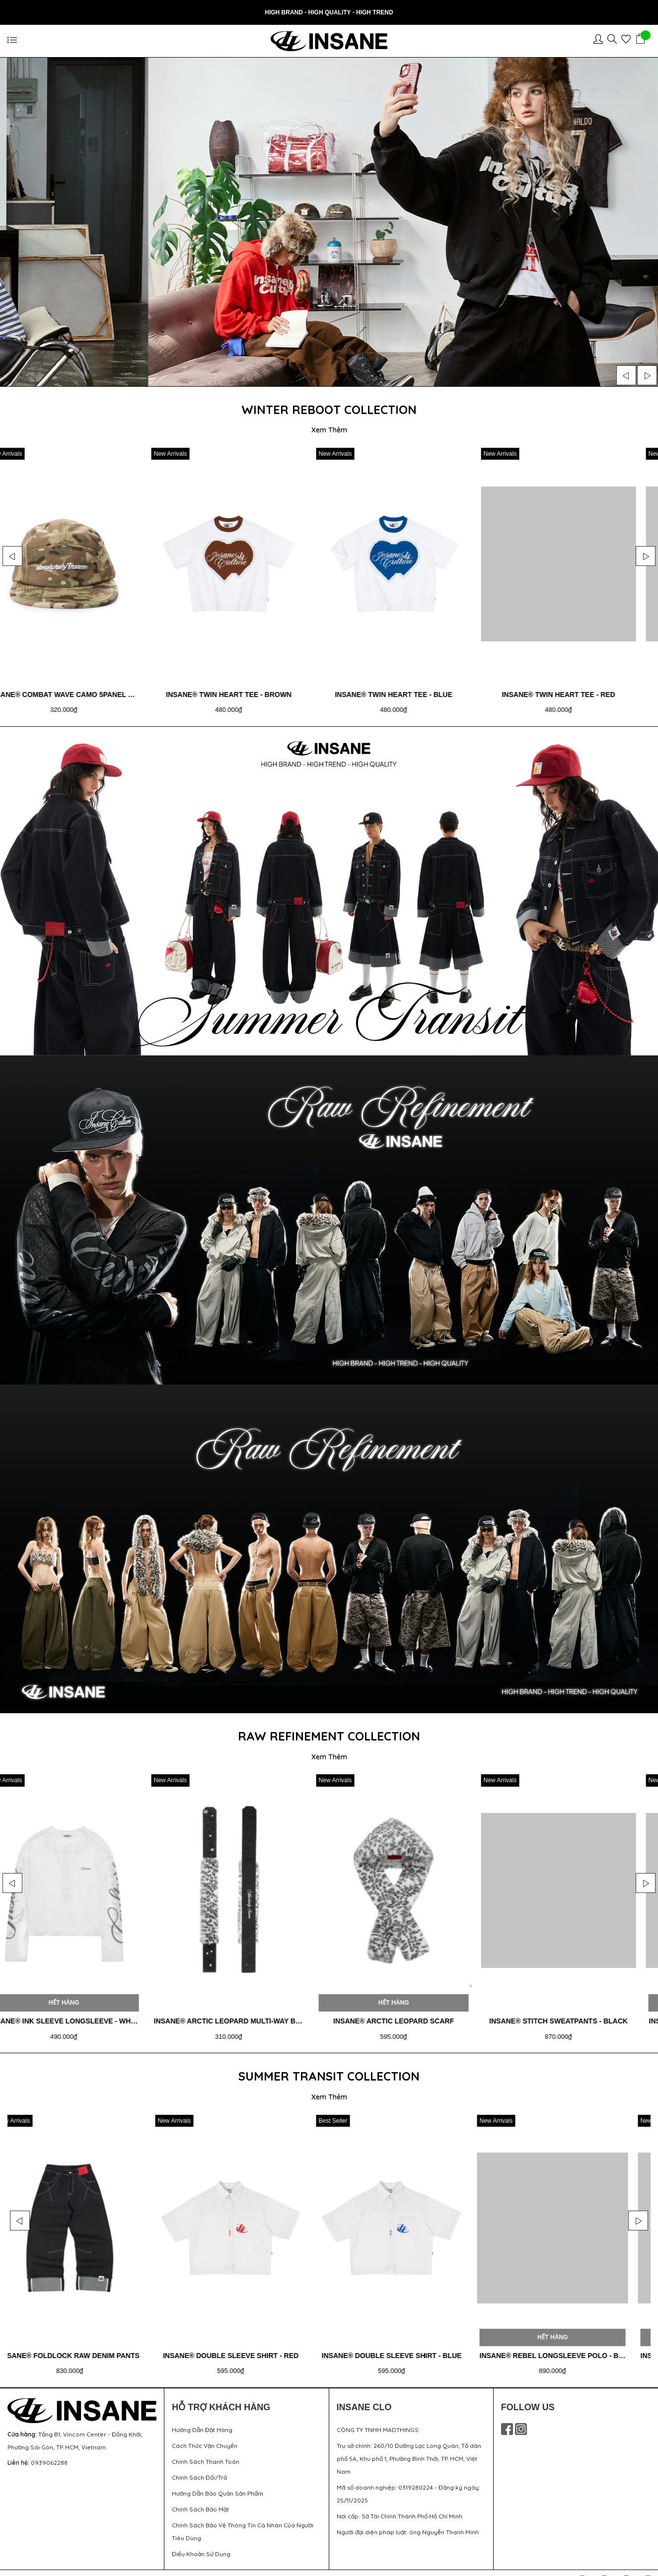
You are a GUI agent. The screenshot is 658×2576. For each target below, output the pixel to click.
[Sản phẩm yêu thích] (628, 41)
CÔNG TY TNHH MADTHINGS (378, 2421)
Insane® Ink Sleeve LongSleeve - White (246, 2015)
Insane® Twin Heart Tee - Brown (401, 692)
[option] (329, 221)
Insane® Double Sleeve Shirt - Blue (562, 2347)
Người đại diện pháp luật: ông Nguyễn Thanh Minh (408, 2523)
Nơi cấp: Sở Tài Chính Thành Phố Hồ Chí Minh (399, 2507)
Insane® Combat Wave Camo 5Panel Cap (241, 692)
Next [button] (647, 375)
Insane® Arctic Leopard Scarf (570, 2015)
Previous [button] (626, 375)
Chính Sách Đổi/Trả (199, 2468)
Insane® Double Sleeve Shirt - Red (402, 2347)
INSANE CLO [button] (364, 2398)
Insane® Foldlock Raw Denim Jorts (85, 2347)
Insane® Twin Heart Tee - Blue (564, 692)
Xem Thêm (329, 429)
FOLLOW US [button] (528, 2398)
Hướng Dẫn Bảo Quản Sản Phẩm (217, 2484)
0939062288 (49, 2453)
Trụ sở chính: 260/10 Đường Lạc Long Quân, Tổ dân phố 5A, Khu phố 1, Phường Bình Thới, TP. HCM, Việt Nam (409, 2449)
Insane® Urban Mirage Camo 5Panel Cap (79, 692)
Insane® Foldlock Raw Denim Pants (244, 2347)
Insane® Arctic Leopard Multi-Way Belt (410, 2015)
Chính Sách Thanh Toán (205, 2452)
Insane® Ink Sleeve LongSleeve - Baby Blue (92, 2015)
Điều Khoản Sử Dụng (201, 2545)
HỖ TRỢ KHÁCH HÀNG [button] (221, 2398)
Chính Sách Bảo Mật (200, 2500)
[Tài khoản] (600, 41)
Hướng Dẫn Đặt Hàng (202, 2421)
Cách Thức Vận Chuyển (204, 2436)
